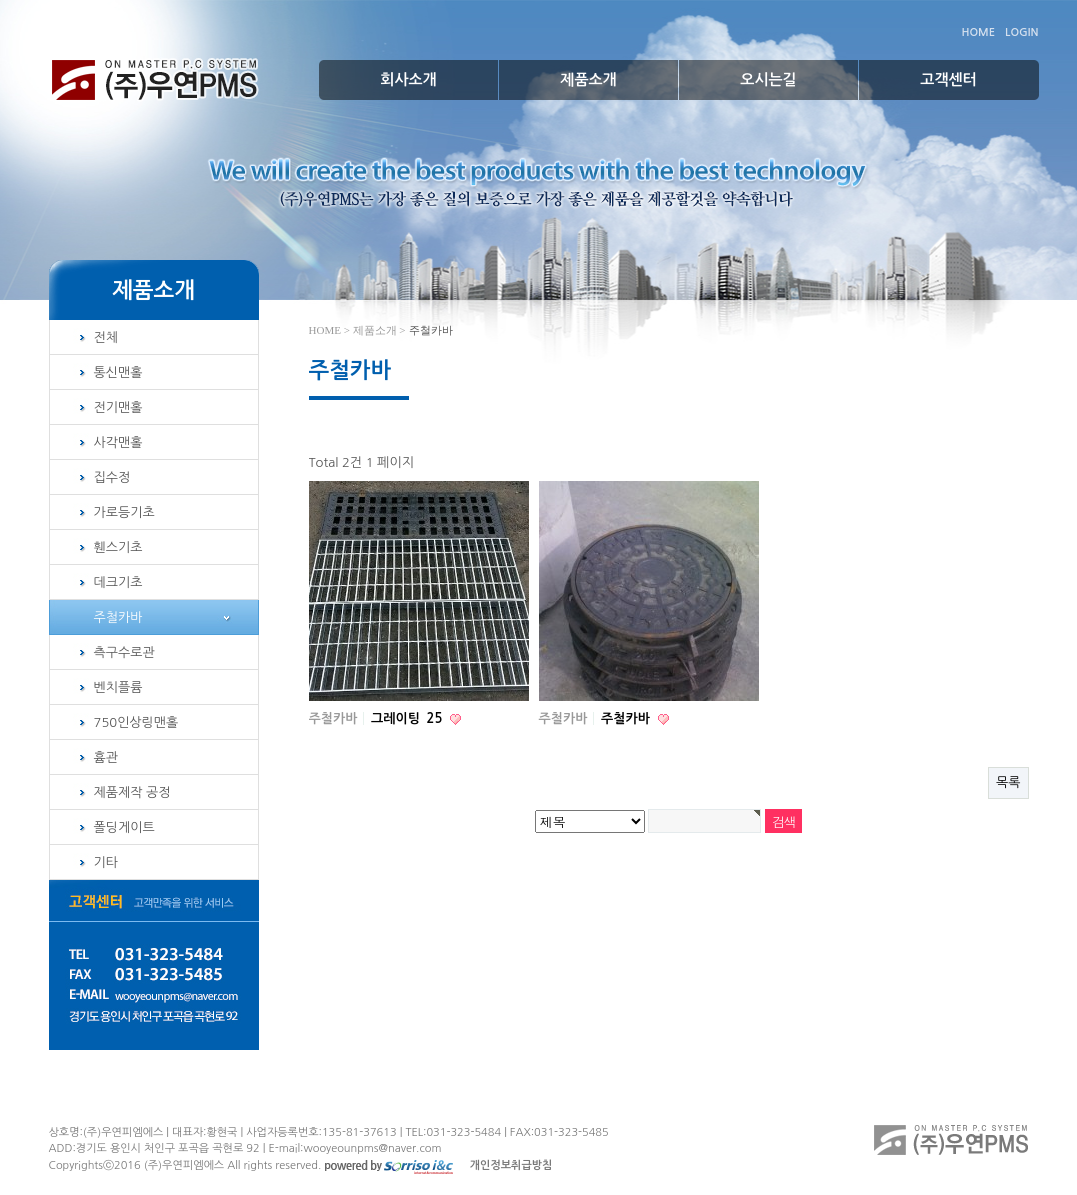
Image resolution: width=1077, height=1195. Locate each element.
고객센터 (948, 79)
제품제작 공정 (132, 792)
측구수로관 (124, 652)
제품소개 (588, 79)
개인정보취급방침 (511, 1165)
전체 (106, 337)
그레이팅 (408, 718)
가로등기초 (124, 512)
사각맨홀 (118, 442)
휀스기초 (118, 547)
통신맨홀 (118, 372)
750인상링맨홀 (136, 722)
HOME (978, 32)
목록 (1008, 782)
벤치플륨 (118, 687)
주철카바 (118, 617)
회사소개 (408, 79)
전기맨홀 (118, 407)
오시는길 (768, 79)
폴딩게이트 (124, 827)
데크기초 (118, 582)
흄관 (106, 757)
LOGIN (1021, 32)
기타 (106, 862)
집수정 (112, 477)
